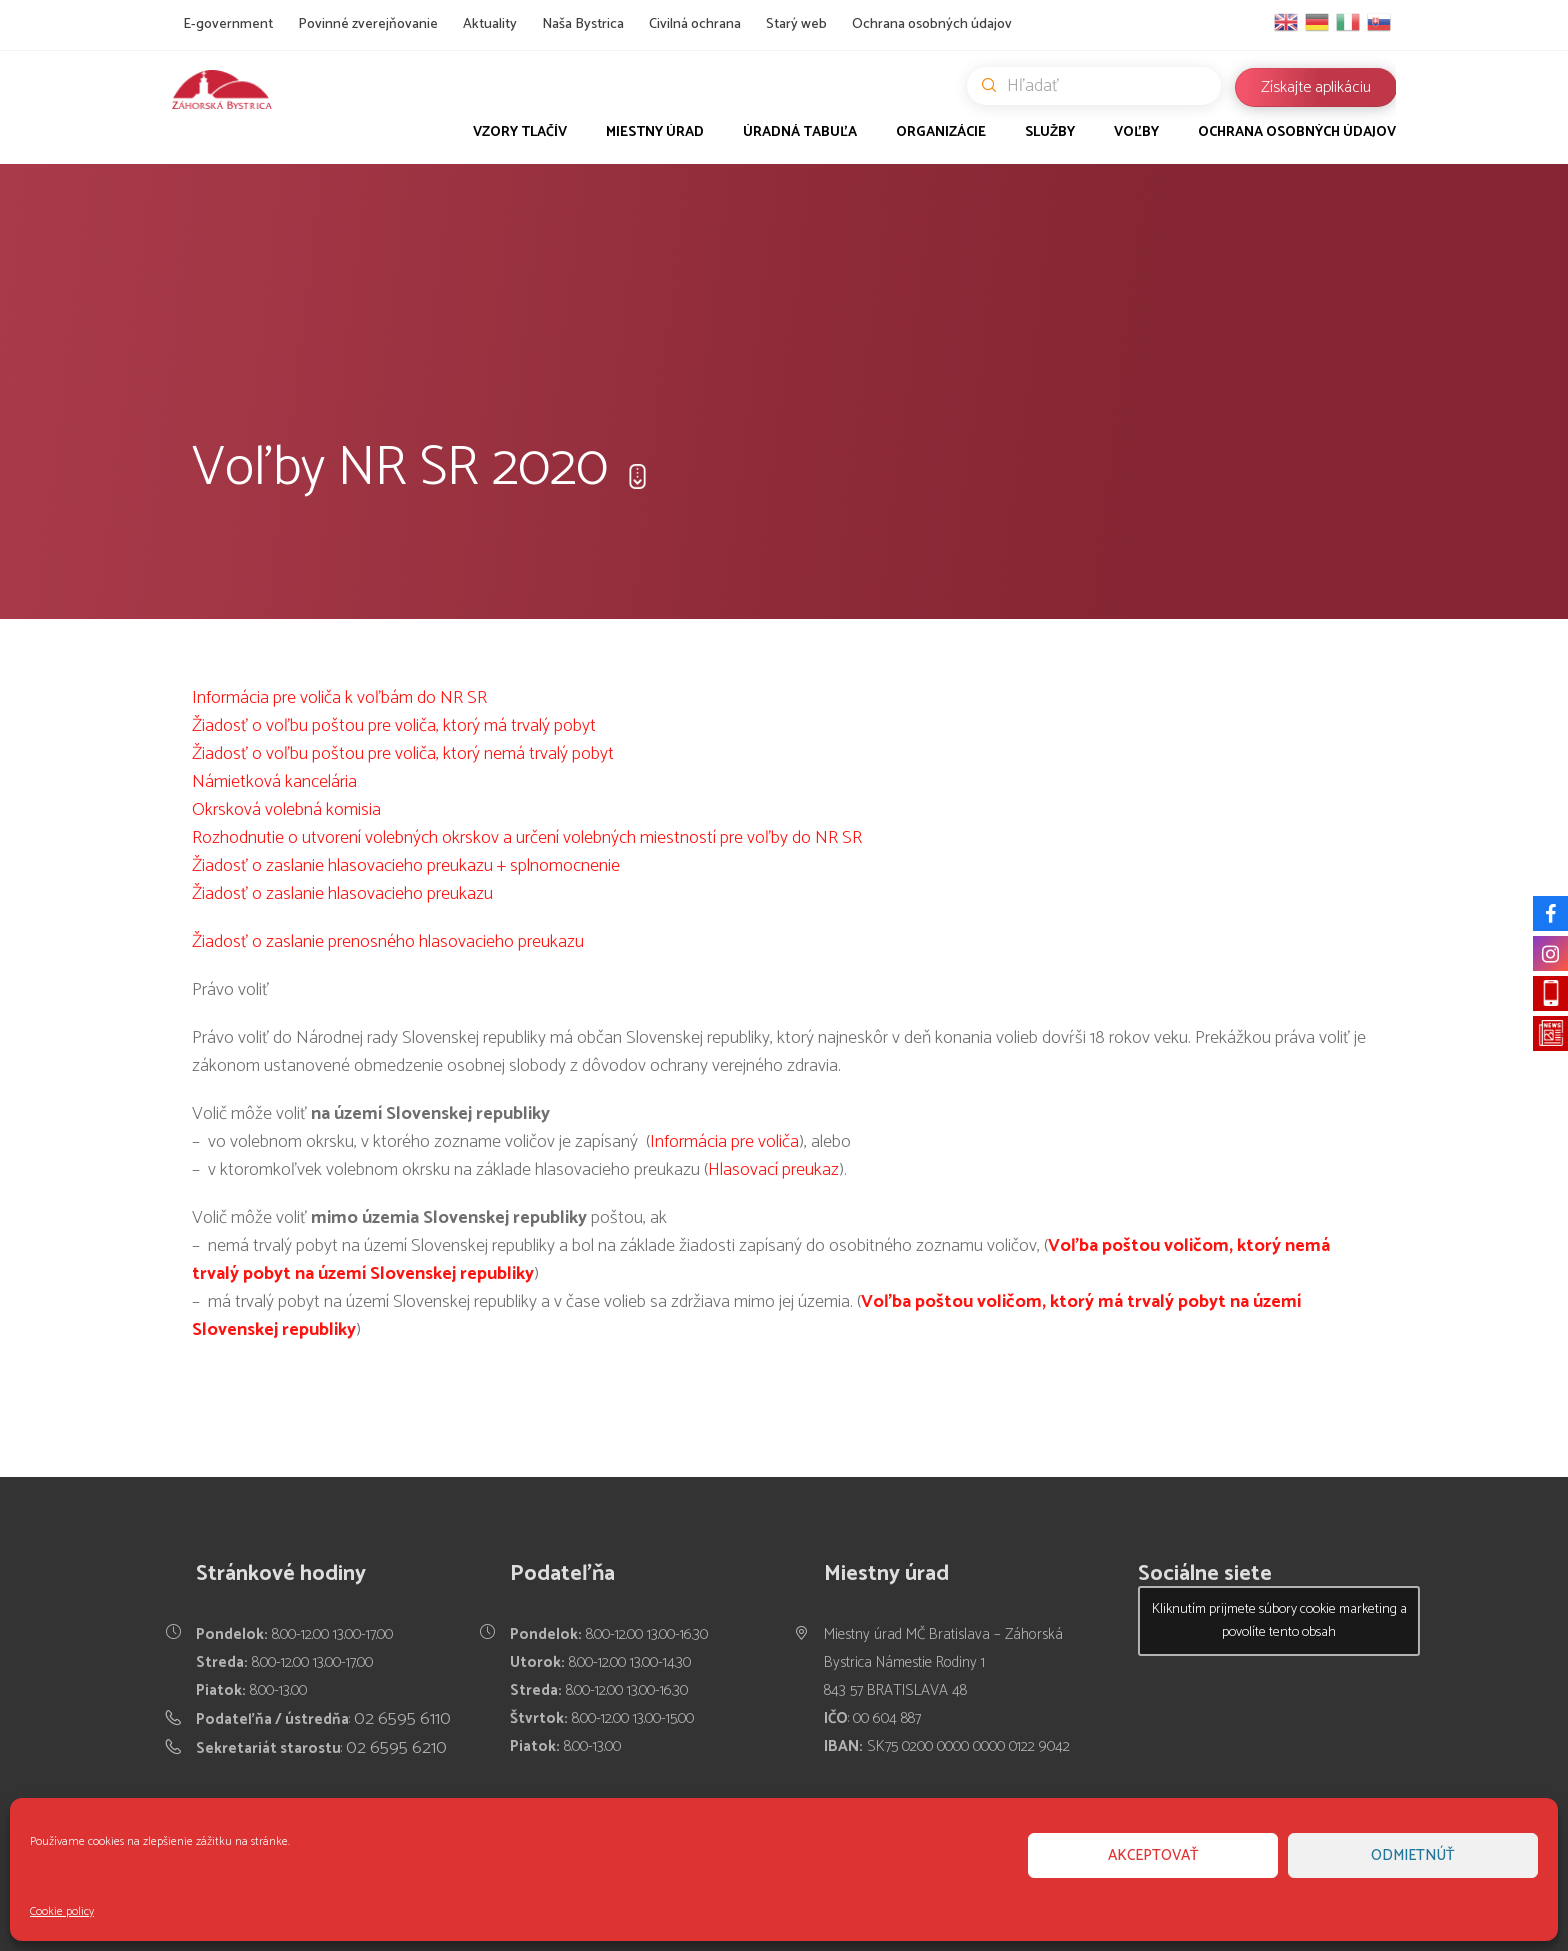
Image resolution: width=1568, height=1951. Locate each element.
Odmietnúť (1413, 1855)
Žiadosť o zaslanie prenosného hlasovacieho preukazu (388, 942)
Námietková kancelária (274, 782)
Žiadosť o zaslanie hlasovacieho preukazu (342, 894)
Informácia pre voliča (724, 1142)
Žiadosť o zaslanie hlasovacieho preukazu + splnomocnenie (406, 866)
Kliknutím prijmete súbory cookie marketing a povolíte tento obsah (1279, 1621)
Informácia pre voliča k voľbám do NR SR (339, 698)
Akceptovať (1153, 1855)
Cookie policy (62, 1911)
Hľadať (1101, 86)
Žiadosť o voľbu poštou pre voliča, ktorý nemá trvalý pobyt (403, 754)
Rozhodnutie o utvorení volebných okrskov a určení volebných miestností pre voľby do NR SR (527, 838)
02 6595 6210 (396, 1748)
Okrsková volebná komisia (286, 810)
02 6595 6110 (402, 1719)
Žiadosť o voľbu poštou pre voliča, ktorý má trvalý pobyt (394, 726)
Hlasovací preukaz (773, 1170)
